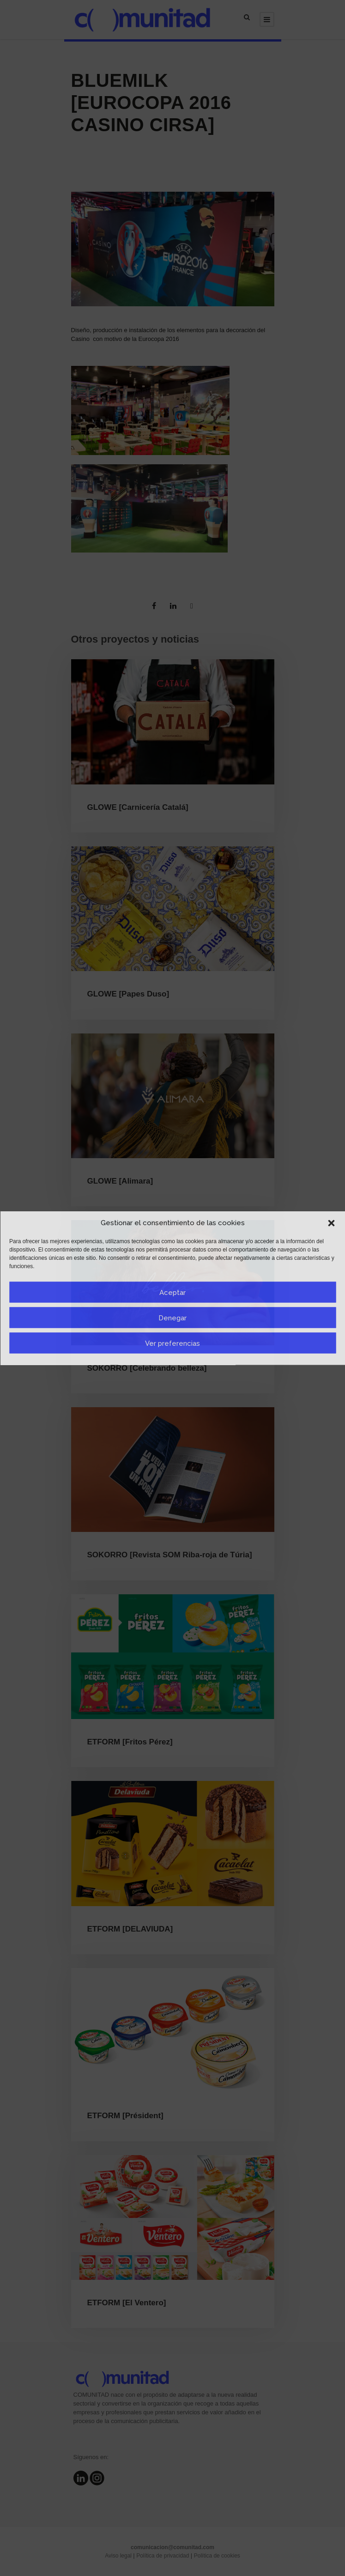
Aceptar (172, 1292)
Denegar (172, 1317)
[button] (331, 1222)
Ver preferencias (172, 1343)
